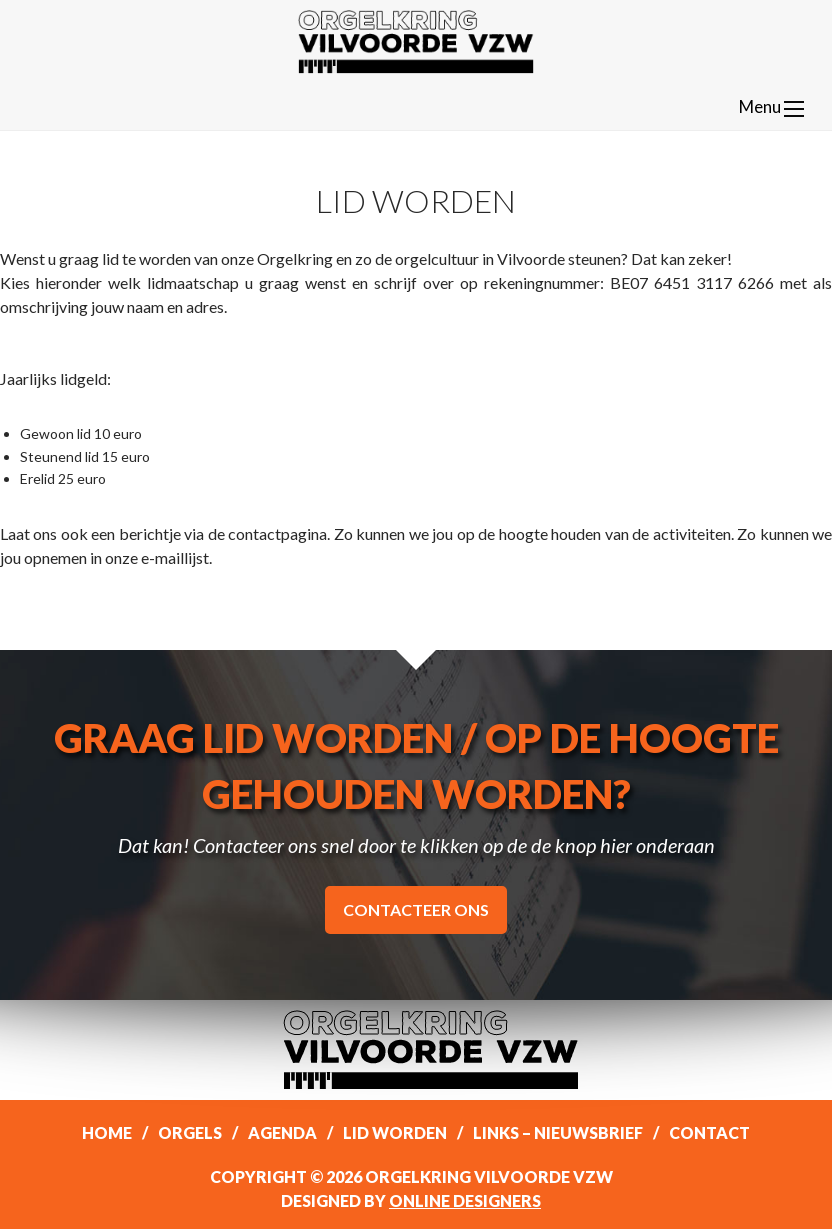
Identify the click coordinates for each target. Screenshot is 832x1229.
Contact (709, 1132)
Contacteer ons (416, 909)
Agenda (282, 1132)
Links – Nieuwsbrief (558, 1132)
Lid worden (395, 1132)
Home (107, 1132)
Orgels (190, 1132)
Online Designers (465, 1200)
